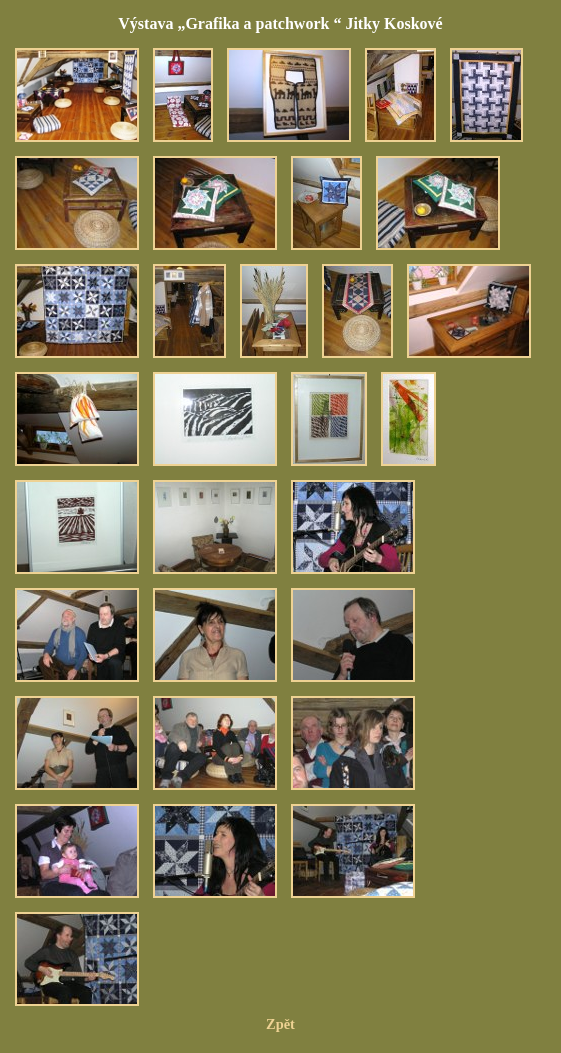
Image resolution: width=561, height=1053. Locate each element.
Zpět (280, 1024)
